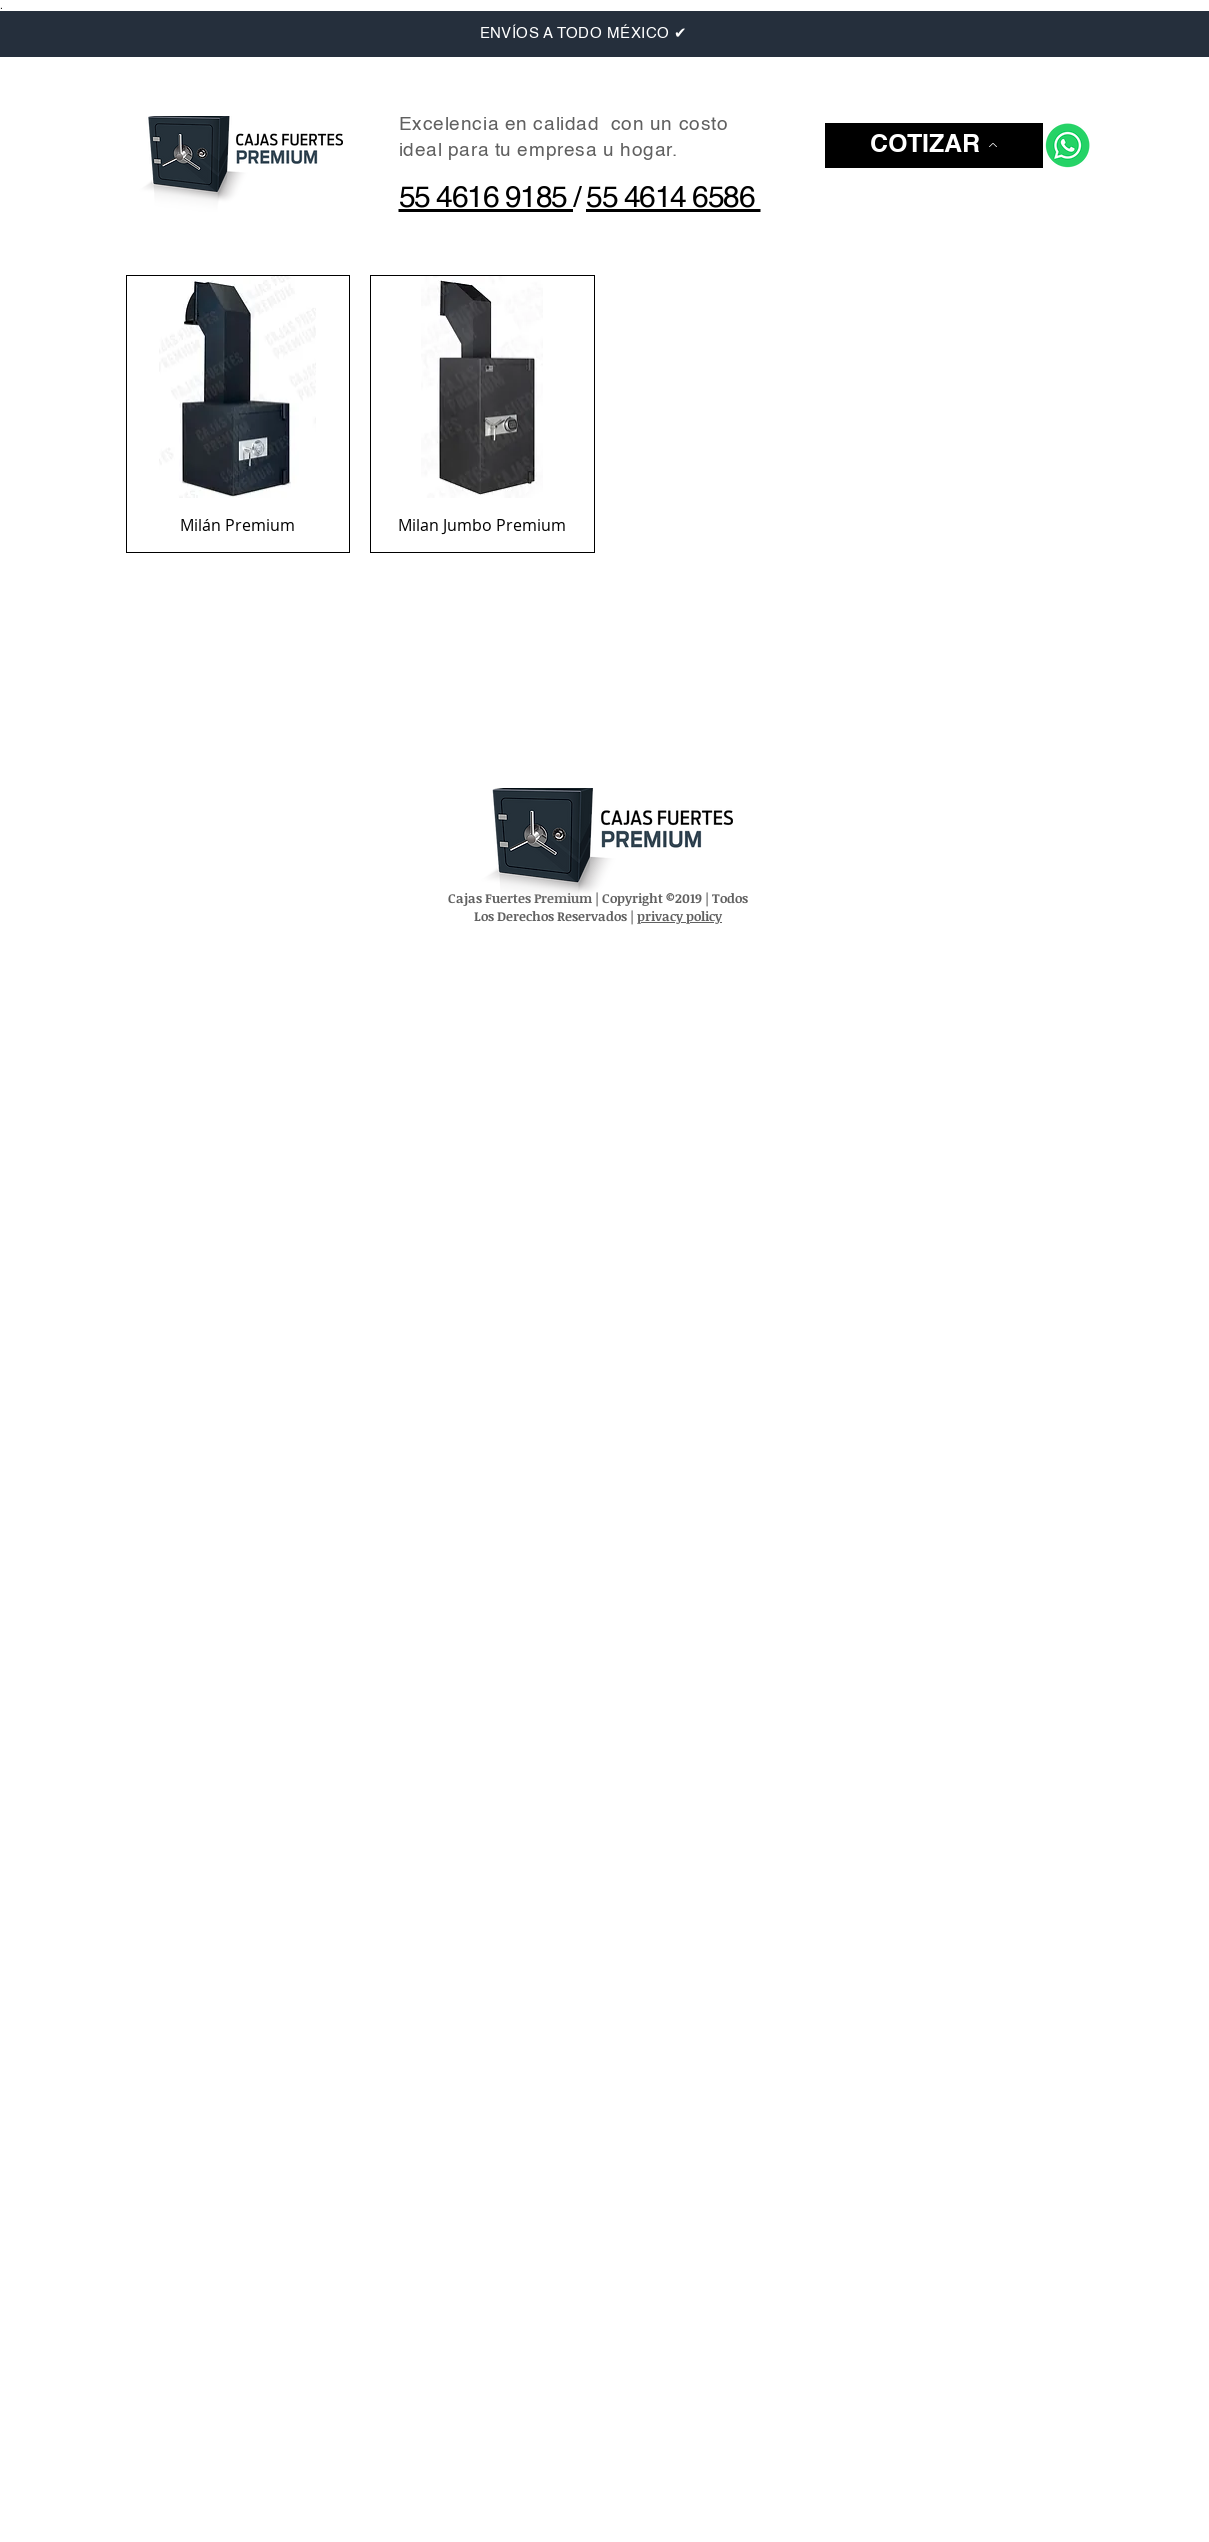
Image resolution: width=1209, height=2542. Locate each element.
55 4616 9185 (486, 199)
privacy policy (679, 916)
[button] (934, 145)
